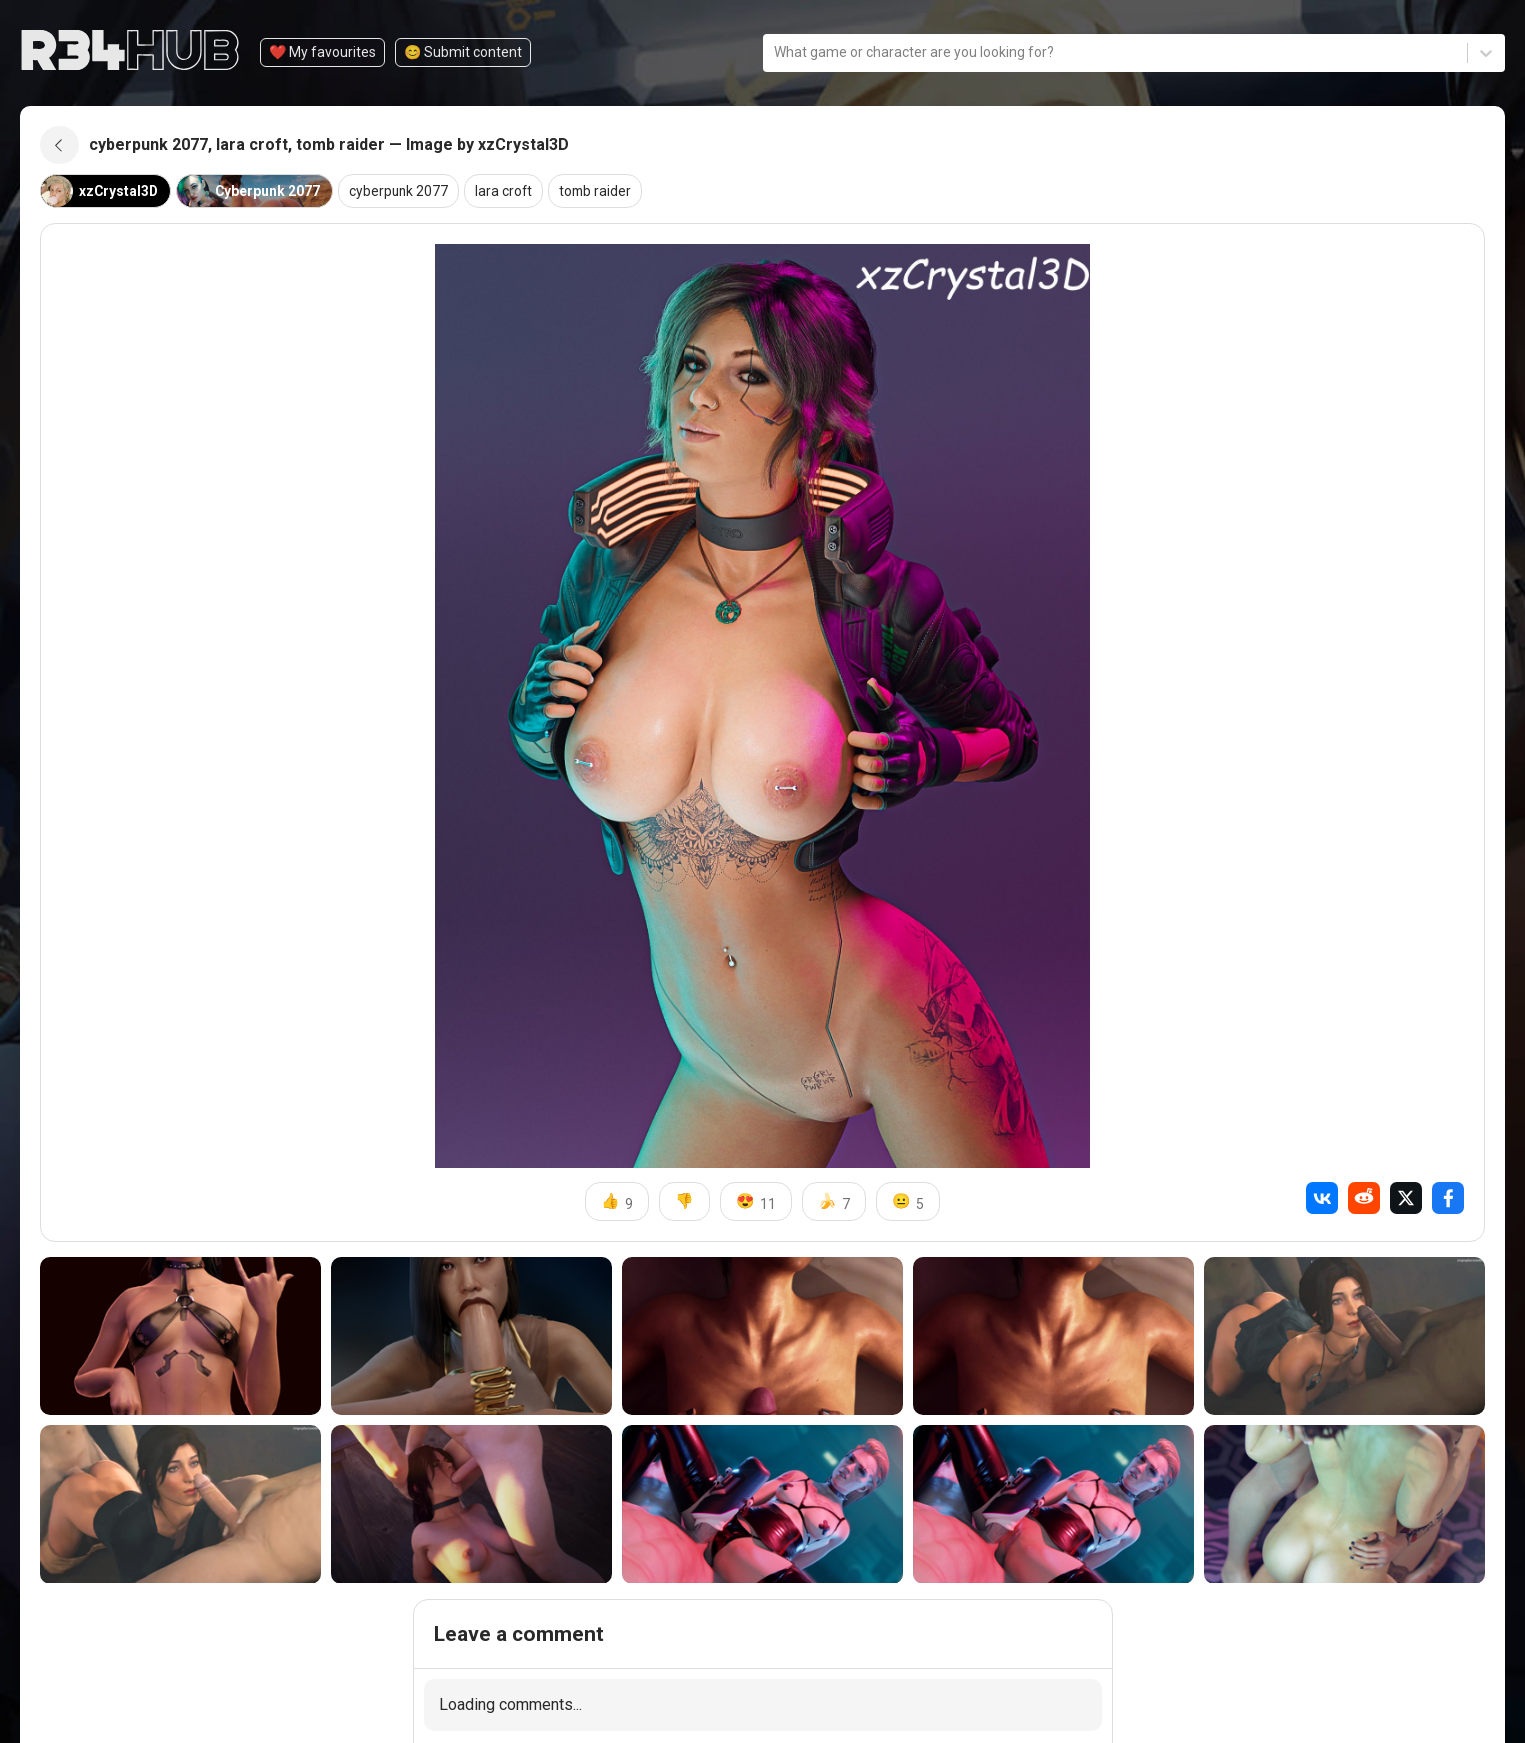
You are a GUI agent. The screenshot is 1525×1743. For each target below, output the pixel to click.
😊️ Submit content (463, 52)
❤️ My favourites (322, 52)
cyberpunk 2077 (402, 193)
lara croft (509, 193)
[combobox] (775, 52)
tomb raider (602, 193)
